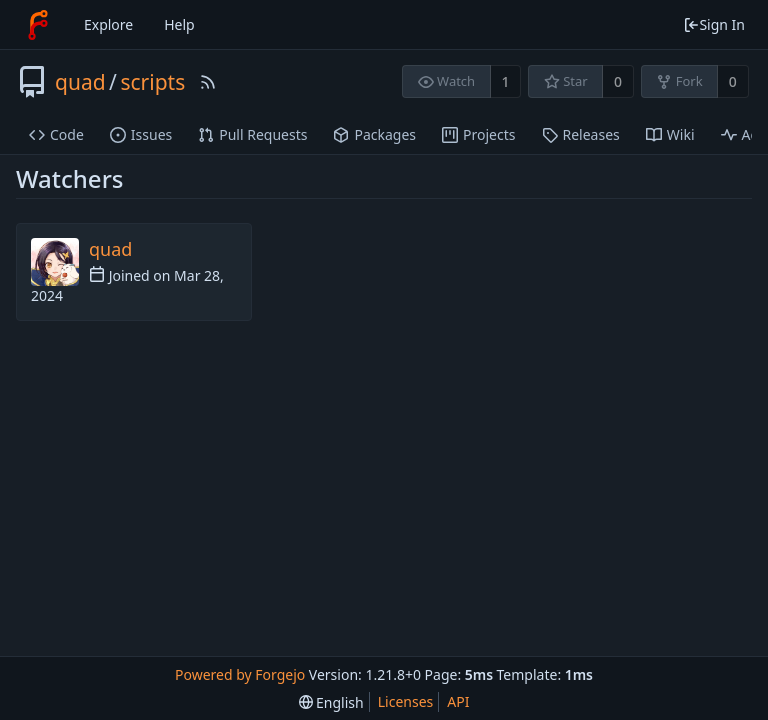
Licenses (406, 701)
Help (179, 24)
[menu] (331, 702)
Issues (141, 134)
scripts (152, 82)
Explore (108, 24)
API (458, 701)
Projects (478, 134)
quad (80, 82)
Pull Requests (252, 134)
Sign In (714, 24)
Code (56, 134)
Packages (374, 134)
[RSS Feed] (208, 82)
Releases (581, 134)
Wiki (670, 134)
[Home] (38, 25)
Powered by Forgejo (240, 674)
